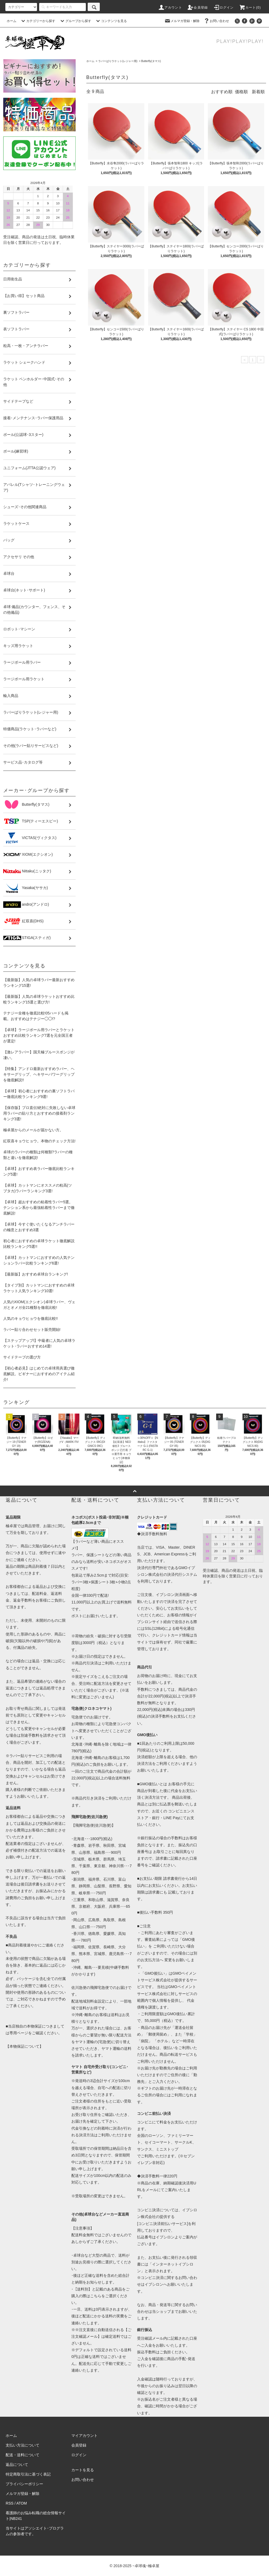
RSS (9, 2503)
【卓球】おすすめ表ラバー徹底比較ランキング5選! (39, 1171)
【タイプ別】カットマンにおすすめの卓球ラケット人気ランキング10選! (39, 1288)
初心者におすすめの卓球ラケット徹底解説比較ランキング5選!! (39, 1244)
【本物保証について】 (24, 2046)
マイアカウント (84, 2435)
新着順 (258, 91)
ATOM (21, 2503)
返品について (17, 2464)
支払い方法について (22, 2445)
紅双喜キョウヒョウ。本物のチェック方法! (39, 1141)
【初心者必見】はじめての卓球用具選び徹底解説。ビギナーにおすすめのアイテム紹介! (39, 1374)
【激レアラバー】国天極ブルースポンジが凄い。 (39, 1055)
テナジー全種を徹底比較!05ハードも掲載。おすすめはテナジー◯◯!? (35, 1016)
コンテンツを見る (111, 21)
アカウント (170, 7)
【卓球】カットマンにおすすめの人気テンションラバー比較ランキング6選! (39, 1260)
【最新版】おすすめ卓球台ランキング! (35, 1274)
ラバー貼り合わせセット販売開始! (32, 1329)
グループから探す (75, 21)
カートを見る (82, 2470)
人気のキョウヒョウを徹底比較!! (30, 1318)
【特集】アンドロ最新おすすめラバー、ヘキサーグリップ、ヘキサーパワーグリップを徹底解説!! (39, 1074)
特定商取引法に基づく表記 (28, 2474)
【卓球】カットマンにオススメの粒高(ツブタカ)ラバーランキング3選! (37, 1188)
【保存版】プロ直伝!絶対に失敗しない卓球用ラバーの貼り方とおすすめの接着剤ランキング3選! (39, 1113)
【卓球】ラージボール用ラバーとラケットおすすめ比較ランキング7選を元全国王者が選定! (39, 1035)
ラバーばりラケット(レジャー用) (118, 61)
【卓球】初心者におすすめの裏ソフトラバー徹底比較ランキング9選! (39, 1094)
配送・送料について (22, 2455)
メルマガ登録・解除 (182, 21)
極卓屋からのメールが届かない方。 (33, 1130)
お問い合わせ (216, 21)
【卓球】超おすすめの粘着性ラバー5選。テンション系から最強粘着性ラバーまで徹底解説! (39, 1207)
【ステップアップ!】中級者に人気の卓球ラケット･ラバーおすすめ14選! (39, 1343)
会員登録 (197, 7)
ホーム (11, 21)
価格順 (241, 91)
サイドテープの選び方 (22, 1357)
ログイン (223, 7)
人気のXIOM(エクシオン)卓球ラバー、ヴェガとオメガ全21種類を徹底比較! (39, 1305)
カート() (250, 7)
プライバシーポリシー (24, 2484)
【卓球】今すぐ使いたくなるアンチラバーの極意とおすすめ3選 (39, 1227)
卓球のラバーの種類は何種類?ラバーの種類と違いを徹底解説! (38, 1155)
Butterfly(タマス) (151, 61)
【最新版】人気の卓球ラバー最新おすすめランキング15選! (39, 983)
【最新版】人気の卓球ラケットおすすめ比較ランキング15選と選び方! (39, 999)
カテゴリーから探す (37, 21)
